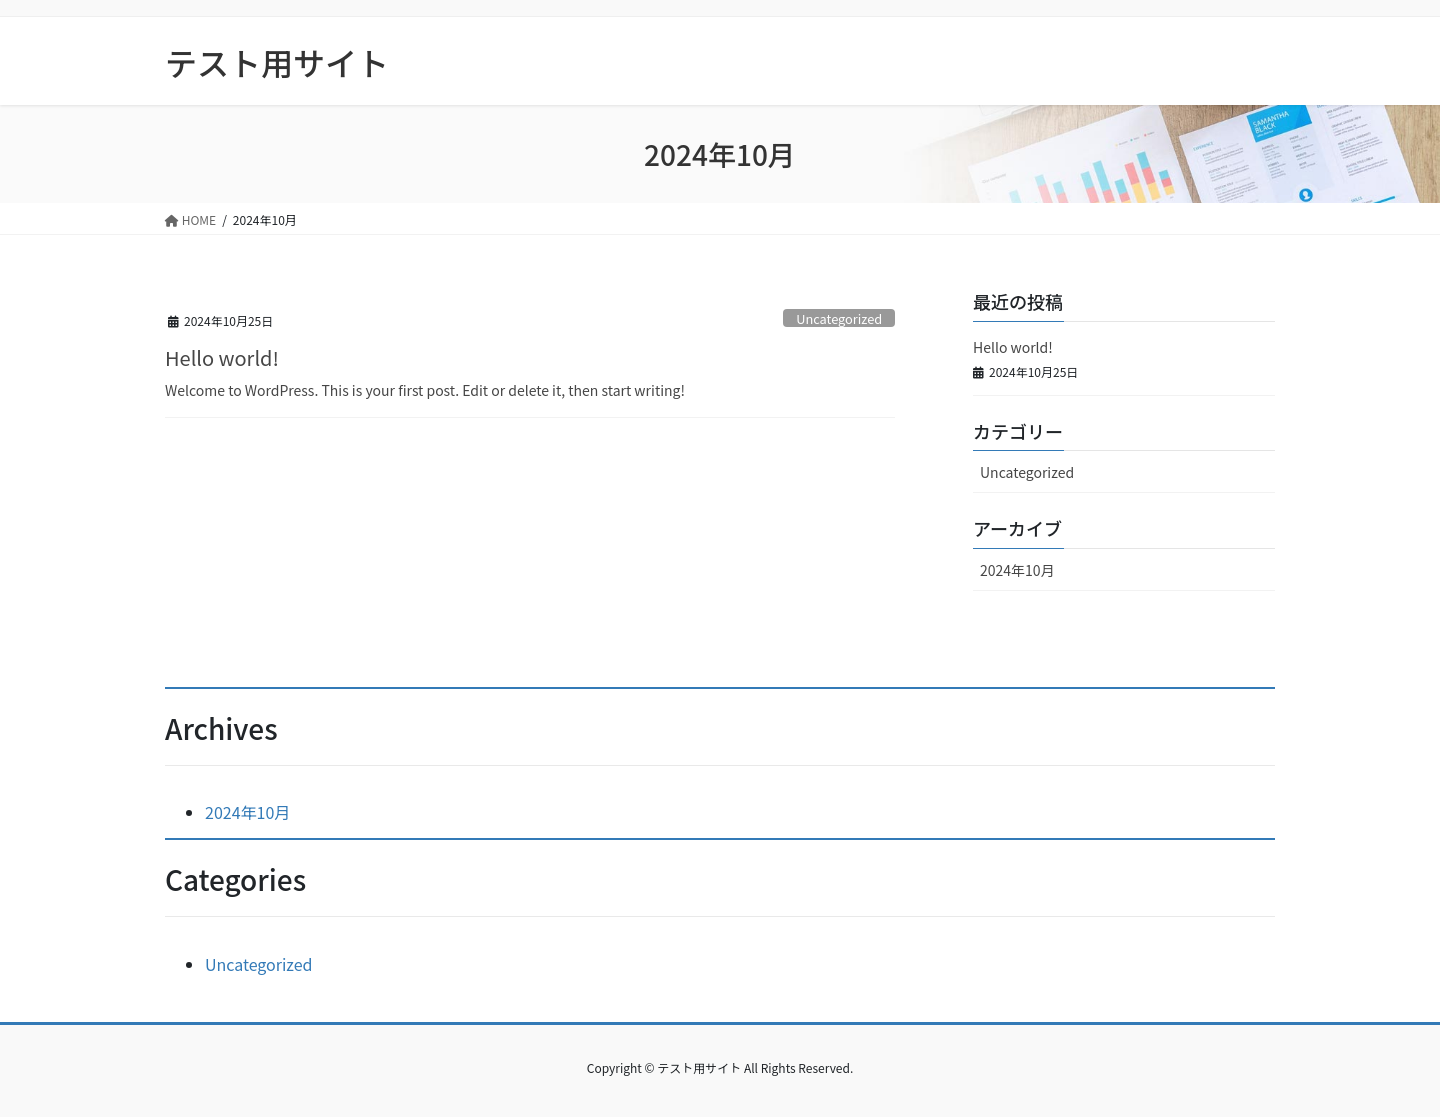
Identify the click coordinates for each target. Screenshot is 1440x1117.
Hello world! (222, 357)
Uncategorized (839, 318)
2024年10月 (1017, 570)
